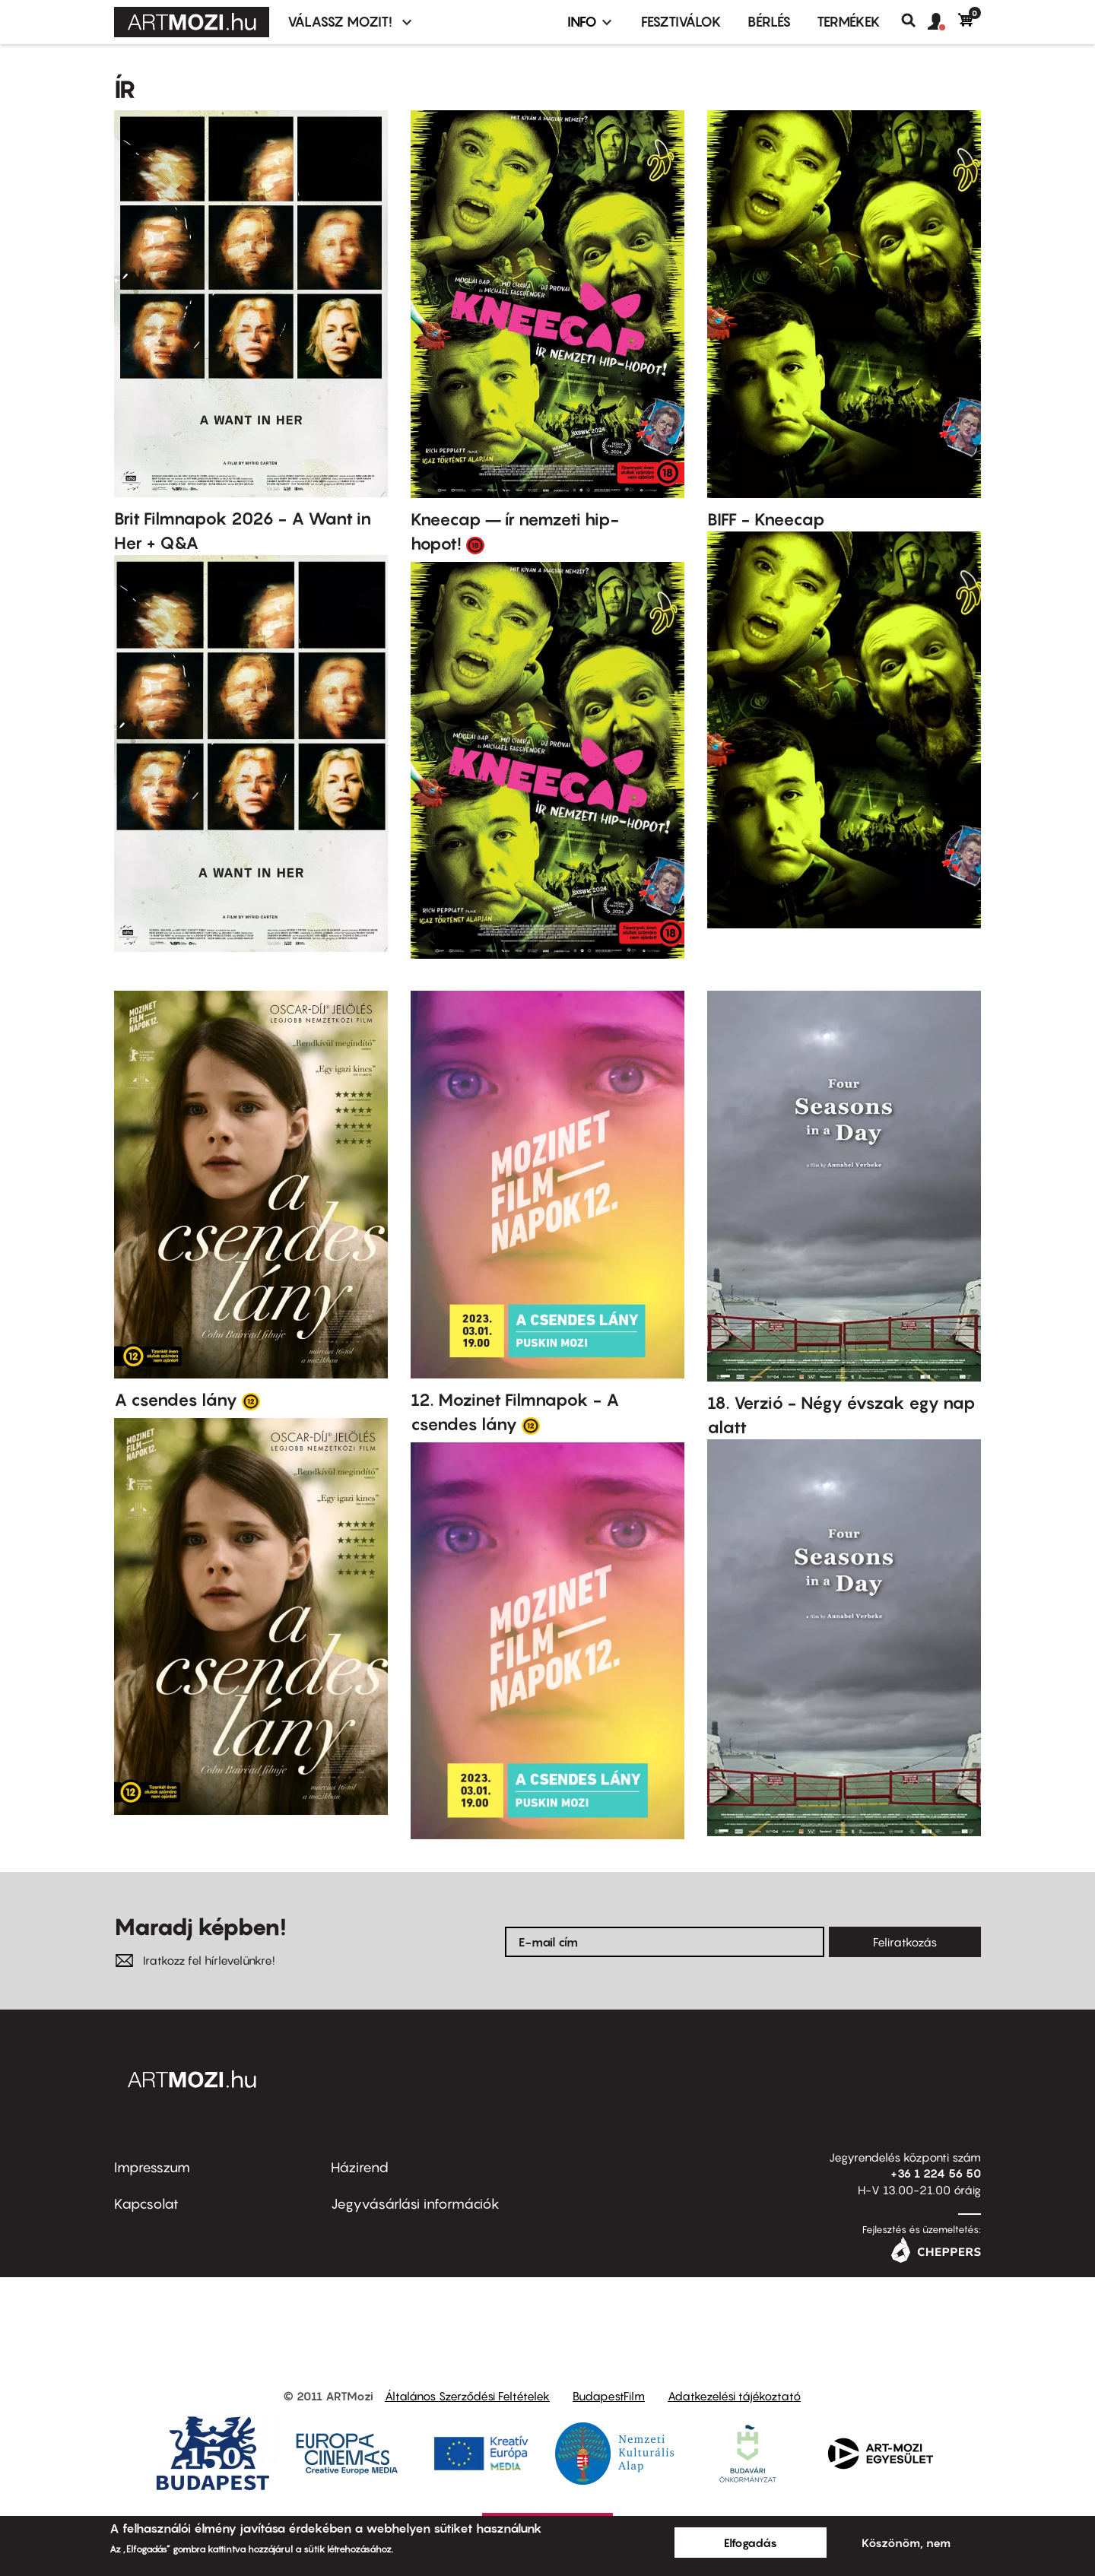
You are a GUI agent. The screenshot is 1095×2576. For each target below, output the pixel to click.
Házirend (360, 2167)
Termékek (849, 22)
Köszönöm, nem (906, 2542)
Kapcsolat (146, 2204)
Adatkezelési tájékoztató (734, 2396)
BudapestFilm (609, 2396)
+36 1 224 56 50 (935, 2173)
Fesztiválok (681, 22)
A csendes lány (175, 1400)
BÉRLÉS (769, 22)
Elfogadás (750, 2542)
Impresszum (152, 2167)
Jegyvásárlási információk (415, 2204)
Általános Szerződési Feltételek (467, 2396)
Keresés (914, 20)
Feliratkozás (905, 1942)
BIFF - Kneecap (766, 519)
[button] (943, 22)
